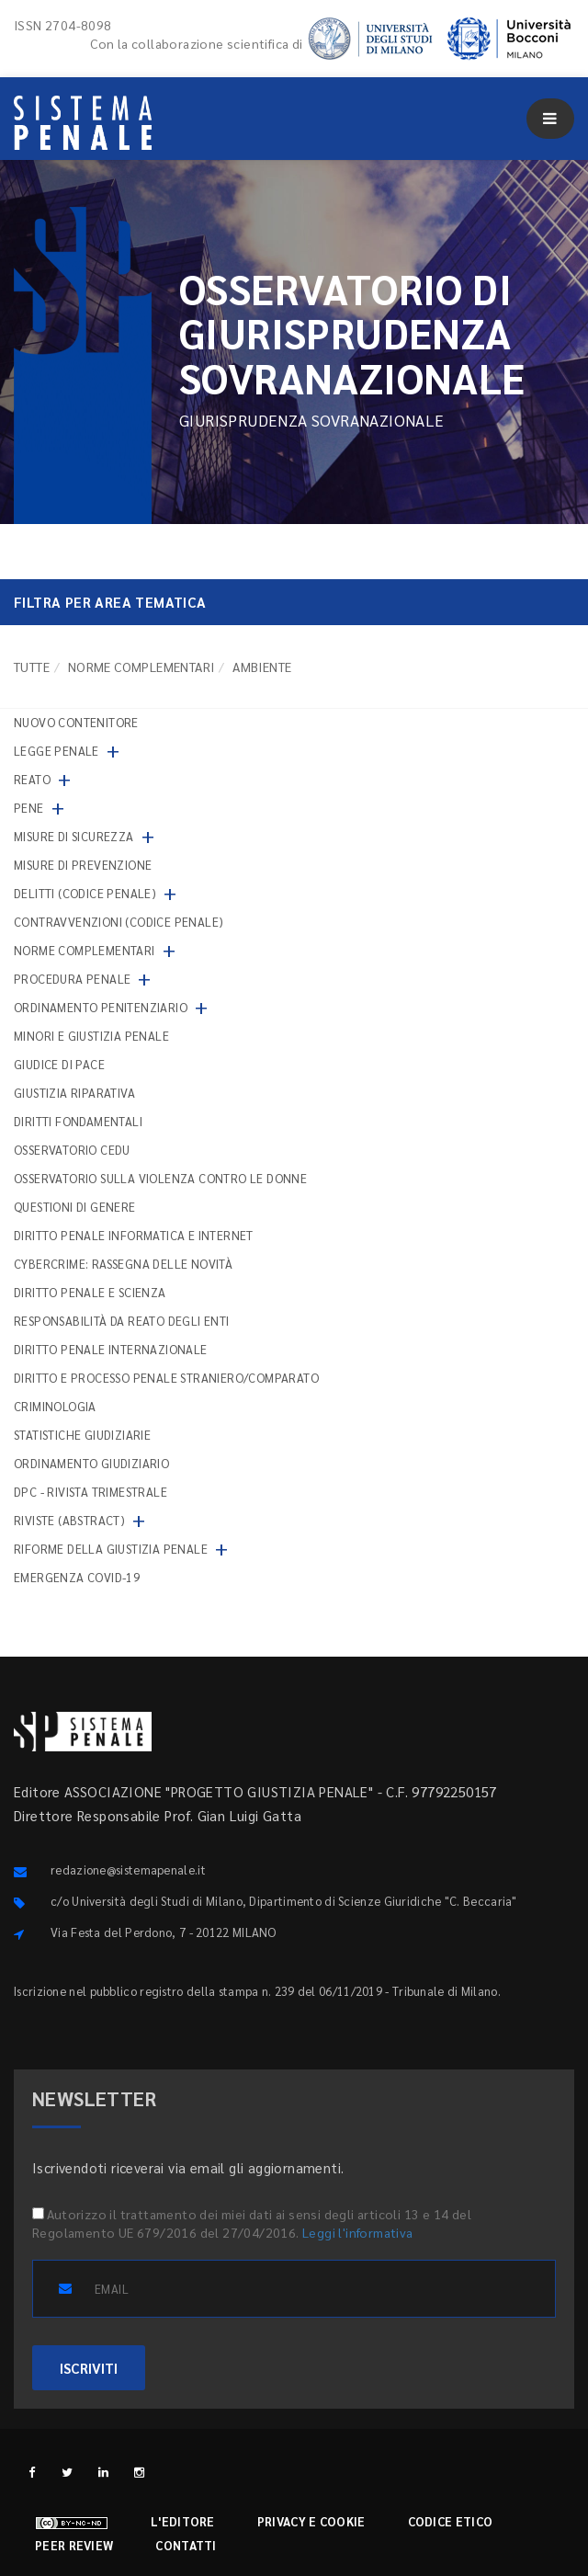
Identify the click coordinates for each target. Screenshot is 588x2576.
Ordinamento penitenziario (100, 1007)
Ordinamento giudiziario (91, 1463)
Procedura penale (72, 978)
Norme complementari (141, 666)
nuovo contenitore (76, 722)
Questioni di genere (75, 1206)
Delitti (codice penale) (85, 893)
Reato (32, 779)
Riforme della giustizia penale (111, 1548)
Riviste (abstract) (69, 1520)
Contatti (185, 2545)
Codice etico (450, 2521)
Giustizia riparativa (74, 1092)
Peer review (74, 2545)
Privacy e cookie (311, 2521)
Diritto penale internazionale (111, 1349)
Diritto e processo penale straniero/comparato (166, 1377)
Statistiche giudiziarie (82, 1434)
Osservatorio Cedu (72, 1149)
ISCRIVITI (89, 2368)
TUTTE (32, 666)
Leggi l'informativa (357, 2232)
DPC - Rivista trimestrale (90, 1491)
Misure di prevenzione (83, 864)
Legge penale (56, 750)
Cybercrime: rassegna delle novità (123, 1263)
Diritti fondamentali (78, 1121)
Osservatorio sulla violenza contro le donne (160, 1178)
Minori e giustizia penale (91, 1035)
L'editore (183, 2521)
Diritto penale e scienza (90, 1292)
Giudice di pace (59, 1064)
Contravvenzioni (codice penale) (118, 921)
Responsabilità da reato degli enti (122, 1320)
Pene (29, 807)
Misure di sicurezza (74, 836)
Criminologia (55, 1406)
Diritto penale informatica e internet (134, 1235)
